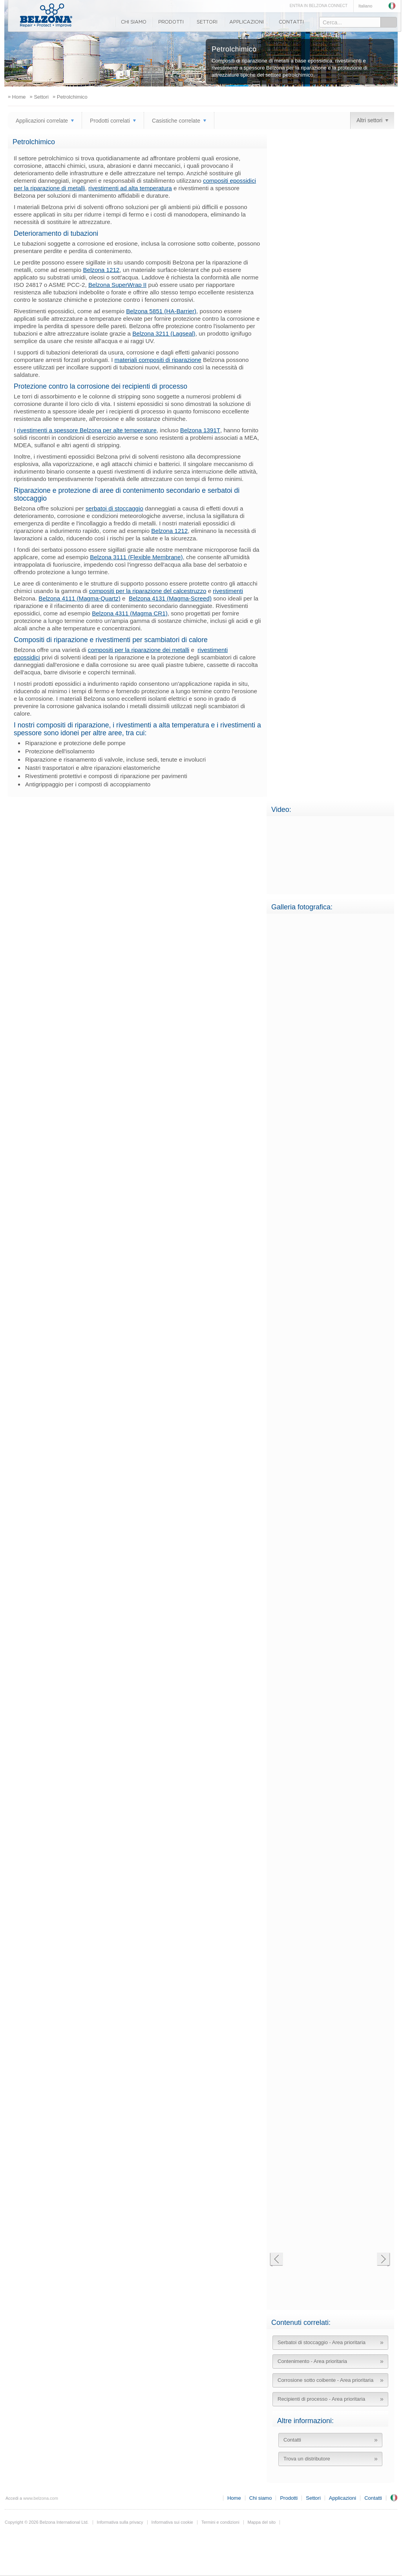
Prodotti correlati (110, 121)
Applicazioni (247, 22)
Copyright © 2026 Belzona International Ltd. (47, 2522)
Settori (207, 22)
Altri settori (369, 120)
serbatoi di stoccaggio (114, 508)
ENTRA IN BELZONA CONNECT (318, 6)
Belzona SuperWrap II (117, 284)
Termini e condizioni (220, 2522)
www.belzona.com (46, 15)
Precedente (276, 2260)
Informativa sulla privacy (120, 2522)
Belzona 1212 (101, 269)
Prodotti (171, 22)
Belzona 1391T (200, 430)
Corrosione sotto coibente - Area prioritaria (325, 2380)
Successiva (383, 2260)
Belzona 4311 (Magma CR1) (129, 613)
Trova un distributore (306, 2459)
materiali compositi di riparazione (158, 359)
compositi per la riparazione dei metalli (138, 649)
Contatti (291, 22)
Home (234, 2498)
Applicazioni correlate (42, 121)
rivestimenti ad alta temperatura (130, 188)
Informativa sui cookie (172, 2522)
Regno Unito (393, 2497)
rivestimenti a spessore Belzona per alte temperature (86, 430)
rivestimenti (228, 591)
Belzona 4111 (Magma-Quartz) (79, 598)
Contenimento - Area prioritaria (312, 2361)
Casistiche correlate (176, 121)
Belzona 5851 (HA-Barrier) (161, 311)
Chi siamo (133, 22)
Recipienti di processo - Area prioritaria (321, 2399)
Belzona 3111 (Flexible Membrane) (136, 557)
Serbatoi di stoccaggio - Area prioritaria (321, 2342)
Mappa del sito (262, 2522)
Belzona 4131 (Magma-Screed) (170, 598)
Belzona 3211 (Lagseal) (163, 333)
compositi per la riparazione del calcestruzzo (147, 591)
